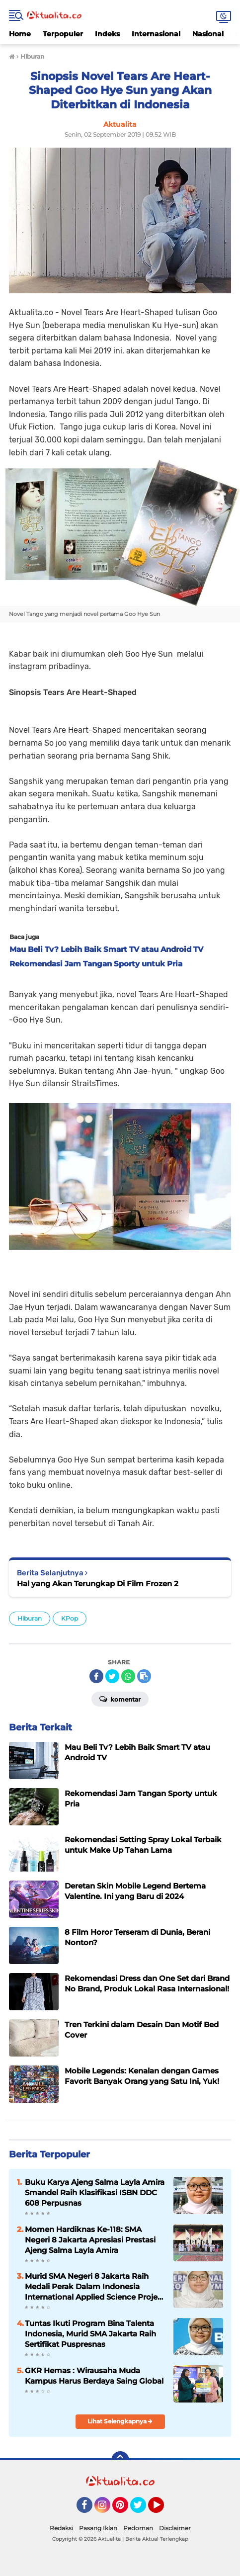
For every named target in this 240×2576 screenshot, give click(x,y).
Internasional (156, 33)
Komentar (120, 1699)
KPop (69, 1618)
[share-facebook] (96, 1676)
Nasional (208, 33)
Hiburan (29, 1618)
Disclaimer (175, 2528)
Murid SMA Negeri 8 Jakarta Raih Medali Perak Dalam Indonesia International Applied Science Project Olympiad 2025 (95, 2286)
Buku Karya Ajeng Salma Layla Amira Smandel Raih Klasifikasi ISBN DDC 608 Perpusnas (94, 2192)
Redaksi (61, 2528)
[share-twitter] (112, 1676)
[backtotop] (120, 2460)
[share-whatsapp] (128, 1676)
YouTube (163, 2509)
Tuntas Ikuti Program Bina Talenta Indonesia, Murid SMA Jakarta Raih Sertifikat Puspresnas (90, 2333)
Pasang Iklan (98, 2528)
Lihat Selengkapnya (120, 2421)
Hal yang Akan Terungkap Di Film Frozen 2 (97, 1583)
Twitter (142, 2509)
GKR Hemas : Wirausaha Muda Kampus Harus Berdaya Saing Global (94, 2376)
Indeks (107, 33)
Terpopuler (63, 33)
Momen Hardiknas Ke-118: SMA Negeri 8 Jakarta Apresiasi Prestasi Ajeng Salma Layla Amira (90, 2240)
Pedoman (138, 2528)
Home (20, 33)
